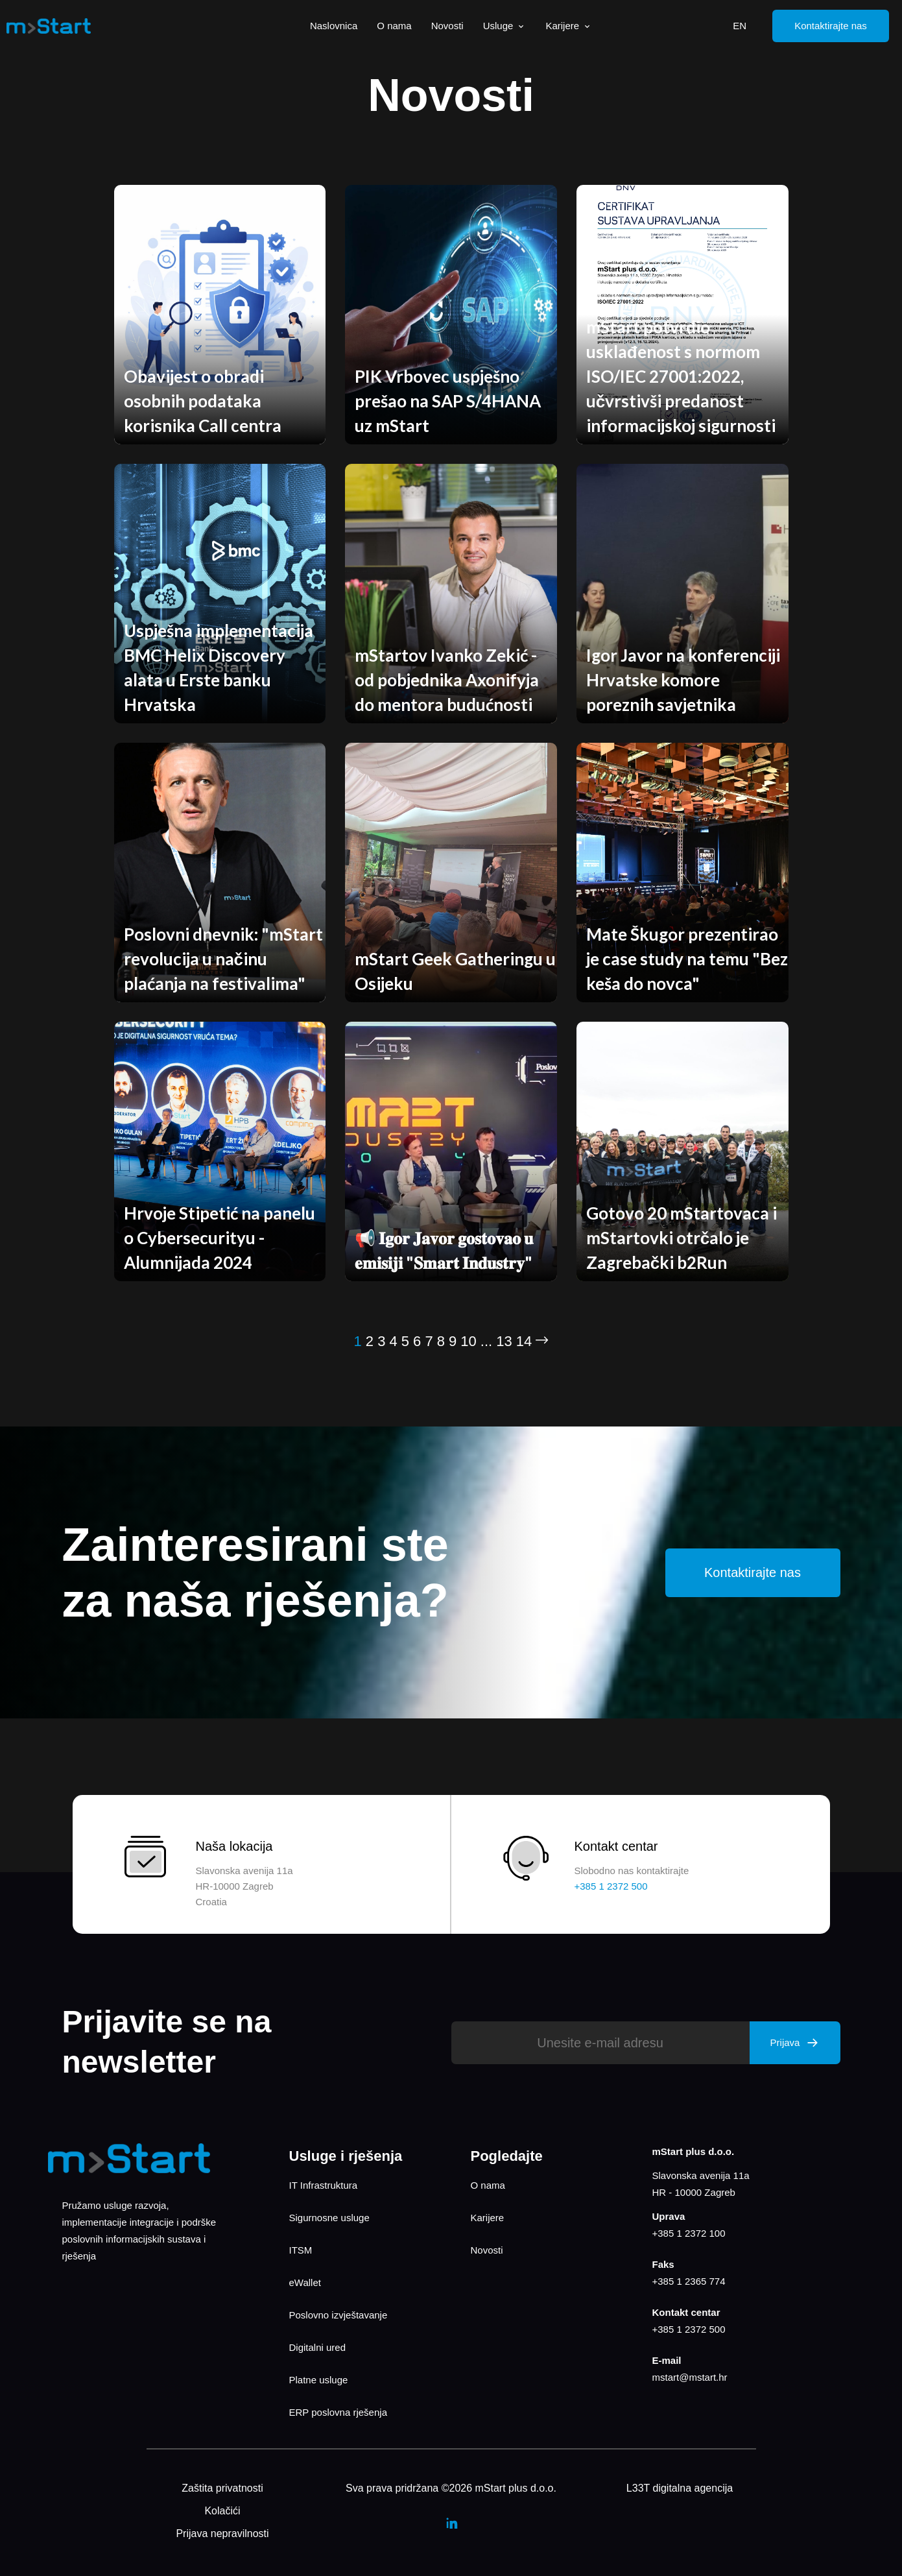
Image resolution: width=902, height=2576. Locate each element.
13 (504, 1341)
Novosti (447, 25)
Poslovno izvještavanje (338, 2314)
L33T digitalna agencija (679, 2488)
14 (524, 1341)
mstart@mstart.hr (690, 2377)
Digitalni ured (317, 2347)
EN (739, 25)
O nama (394, 25)
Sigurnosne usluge (329, 2217)
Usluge (505, 25)
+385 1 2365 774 (689, 2281)
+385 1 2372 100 (689, 2233)
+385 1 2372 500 (689, 2329)
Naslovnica (333, 25)
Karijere (568, 25)
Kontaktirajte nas (830, 25)
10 (468, 1341)
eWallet (305, 2282)
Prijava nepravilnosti (222, 2533)
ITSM (301, 2250)
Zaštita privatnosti (222, 2488)
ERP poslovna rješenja (338, 2412)
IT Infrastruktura (323, 2185)
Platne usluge (318, 2379)
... (486, 1341)
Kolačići (222, 2510)
